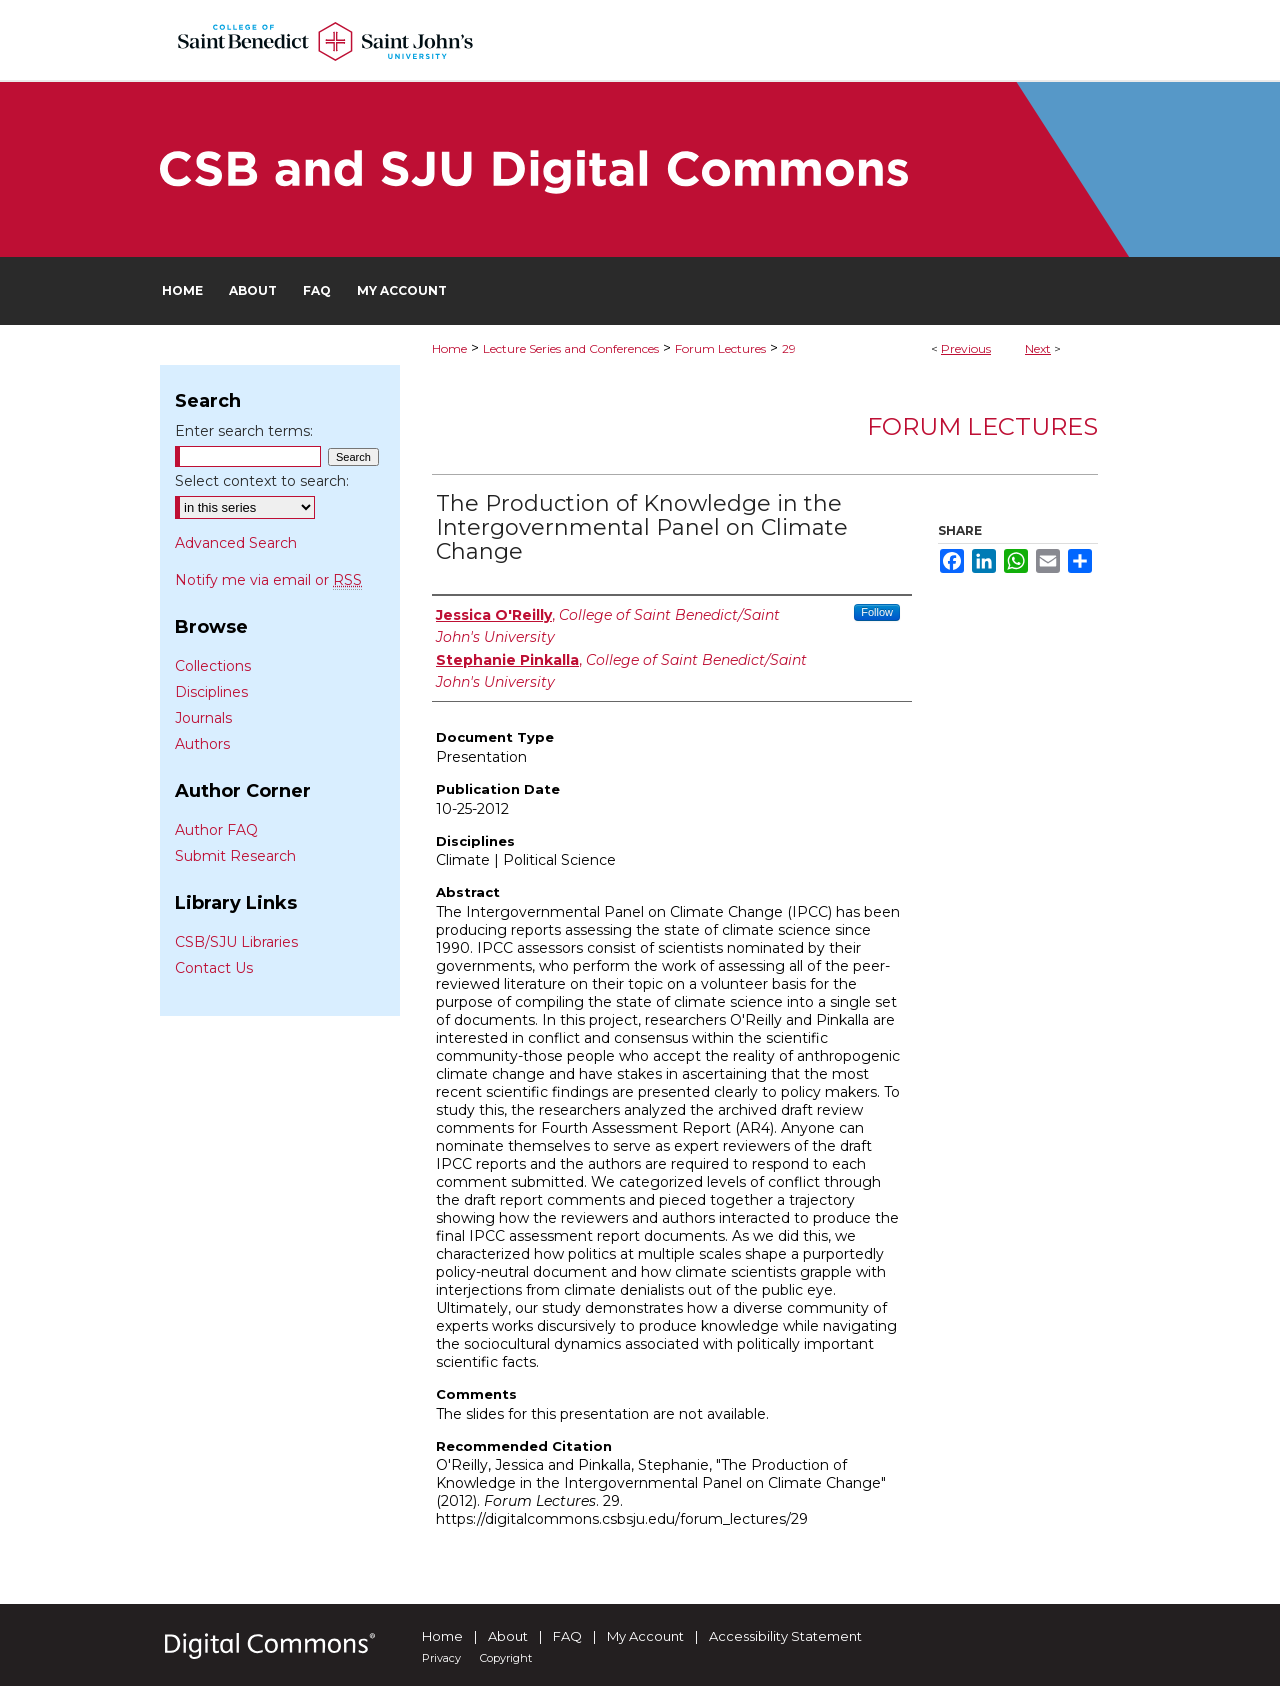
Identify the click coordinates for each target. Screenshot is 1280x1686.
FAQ (567, 1636)
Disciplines (211, 692)
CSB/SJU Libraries (236, 942)
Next (1038, 348)
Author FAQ (216, 830)
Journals (203, 718)
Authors (202, 744)
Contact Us (214, 968)
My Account (645, 1636)
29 (789, 348)
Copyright (506, 1658)
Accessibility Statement (785, 1636)
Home (449, 348)
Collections (213, 666)
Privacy (441, 1658)
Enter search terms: (244, 431)
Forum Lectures (720, 348)
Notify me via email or (268, 580)
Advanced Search (236, 543)
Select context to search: (262, 481)
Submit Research (235, 856)
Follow (877, 612)
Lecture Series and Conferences (571, 348)
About (508, 1636)
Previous (966, 348)
